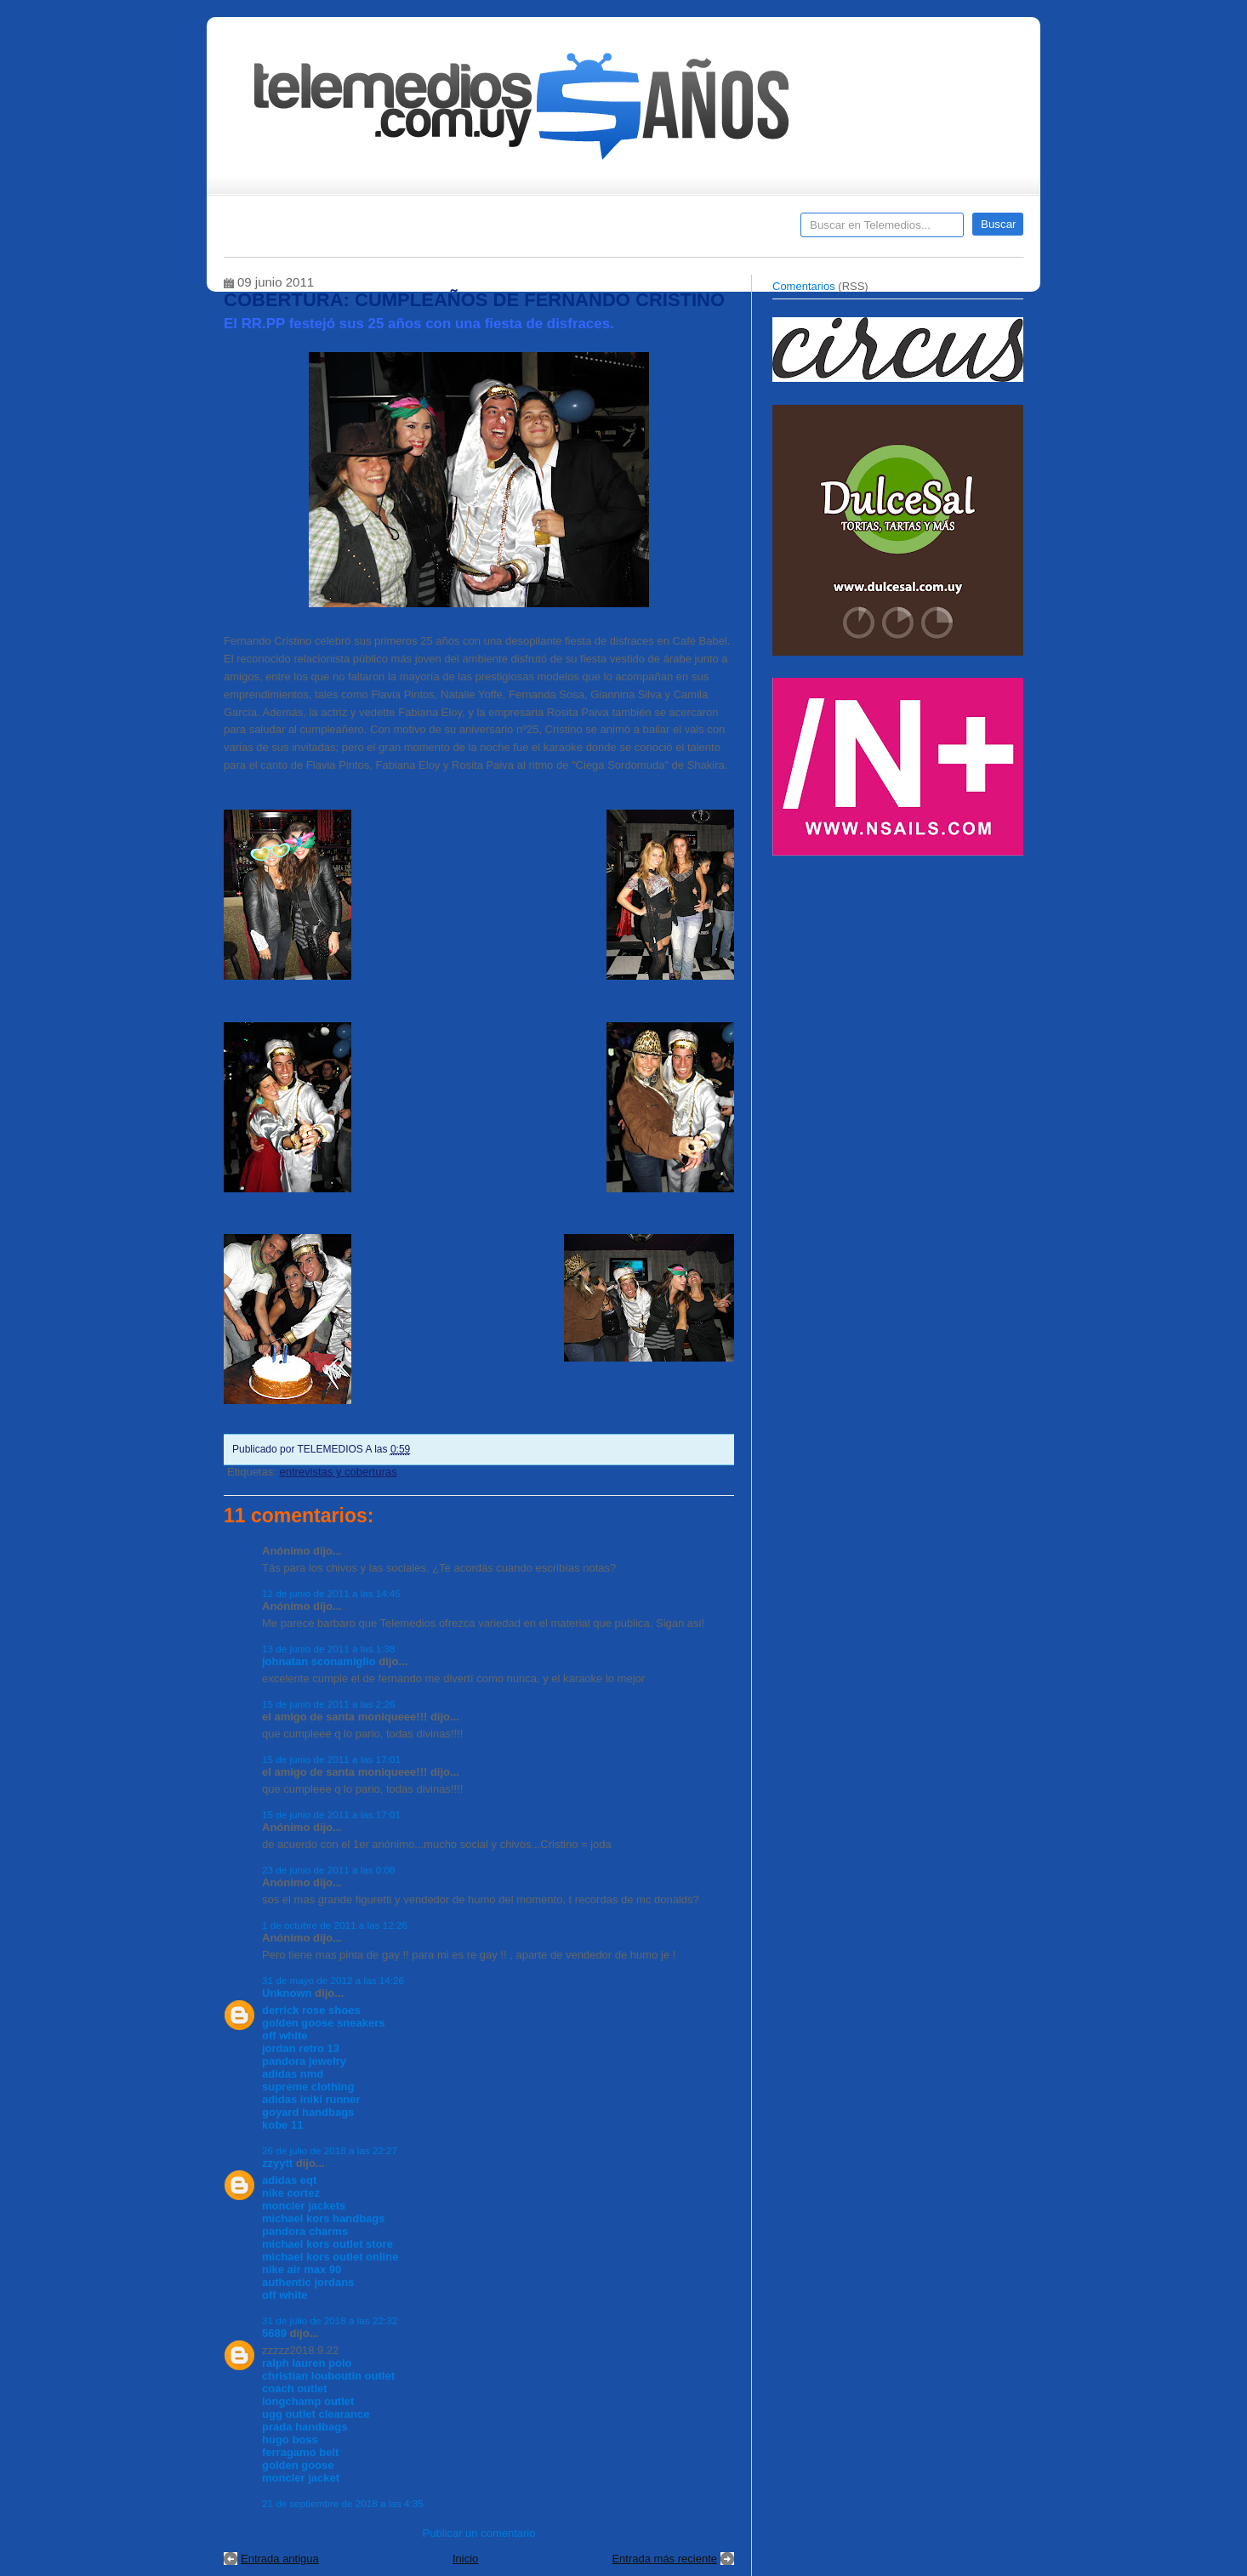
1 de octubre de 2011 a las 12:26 (334, 1925)
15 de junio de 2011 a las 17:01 (331, 1759)
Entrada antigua (280, 2558)
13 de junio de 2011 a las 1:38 (329, 1648)
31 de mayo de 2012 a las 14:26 (333, 1980)
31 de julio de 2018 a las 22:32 (329, 2320)
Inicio (465, 2558)
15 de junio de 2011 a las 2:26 (329, 1703)
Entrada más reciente (664, 2558)
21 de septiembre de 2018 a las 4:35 (343, 2503)
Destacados (293, 230)
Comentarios (803, 286)
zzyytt (277, 2163)
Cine (557, 230)
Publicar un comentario (479, 2533)
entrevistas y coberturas (337, 1471)
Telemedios (736, 230)
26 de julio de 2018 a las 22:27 (329, 2150)
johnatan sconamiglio (319, 1661)
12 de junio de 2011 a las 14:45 (331, 1593)
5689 (274, 2333)
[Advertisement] (900, 985)
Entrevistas (442, 230)
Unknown (287, 1993)
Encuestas (631, 230)
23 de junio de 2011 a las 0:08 (329, 1869)
